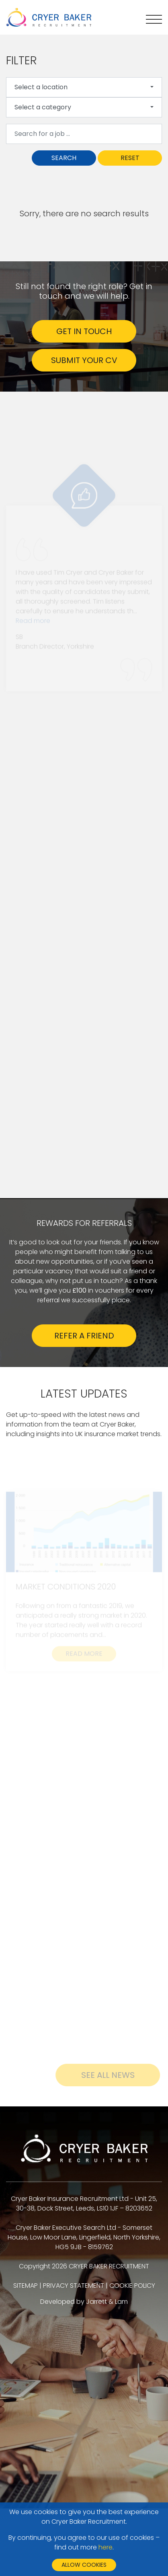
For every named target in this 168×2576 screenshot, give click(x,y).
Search (63, 157)
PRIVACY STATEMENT (73, 2285)
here (105, 2547)
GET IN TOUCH (84, 331)
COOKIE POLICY (132, 2285)
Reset (130, 157)
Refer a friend (84, 1335)
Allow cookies (84, 2565)
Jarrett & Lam (107, 2301)
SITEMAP (25, 2285)
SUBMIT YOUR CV (84, 360)
